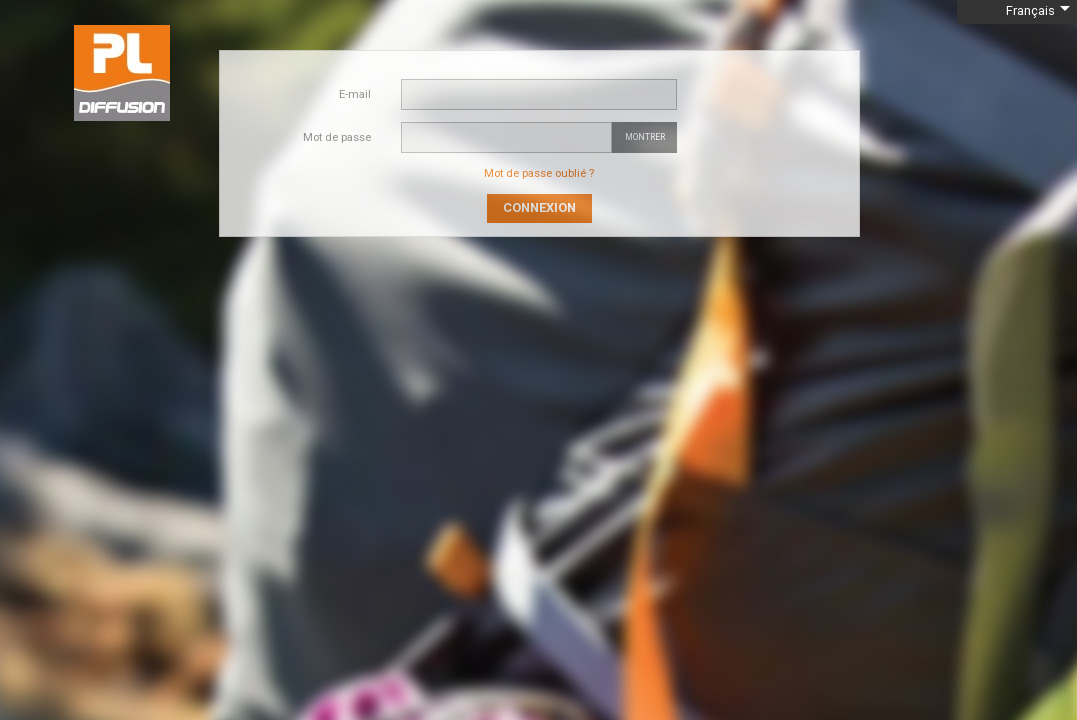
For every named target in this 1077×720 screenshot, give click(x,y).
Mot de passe (337, 137)
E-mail (355, 94)
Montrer (645, 137)
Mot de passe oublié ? (539, 173)
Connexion (539, 207)
